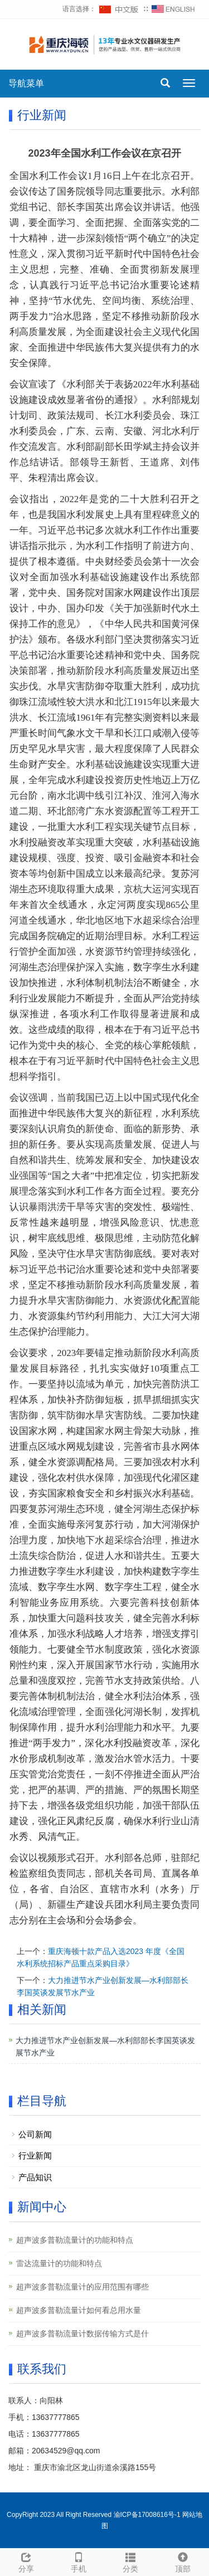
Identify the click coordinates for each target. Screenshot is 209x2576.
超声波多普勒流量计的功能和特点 (74, 2239)
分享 (26, 2561)
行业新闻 (35, 2155)
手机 (78, 2561)
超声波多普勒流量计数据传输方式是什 (82, 2333)
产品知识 (35, 2177)
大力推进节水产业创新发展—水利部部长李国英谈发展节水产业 (105, 2046)
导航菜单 (26, 83)
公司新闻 (35, 2134)
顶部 (183, 2561)
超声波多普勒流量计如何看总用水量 (78, 2310)
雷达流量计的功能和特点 (59, 2263)
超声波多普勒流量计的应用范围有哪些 (82, 2286)
